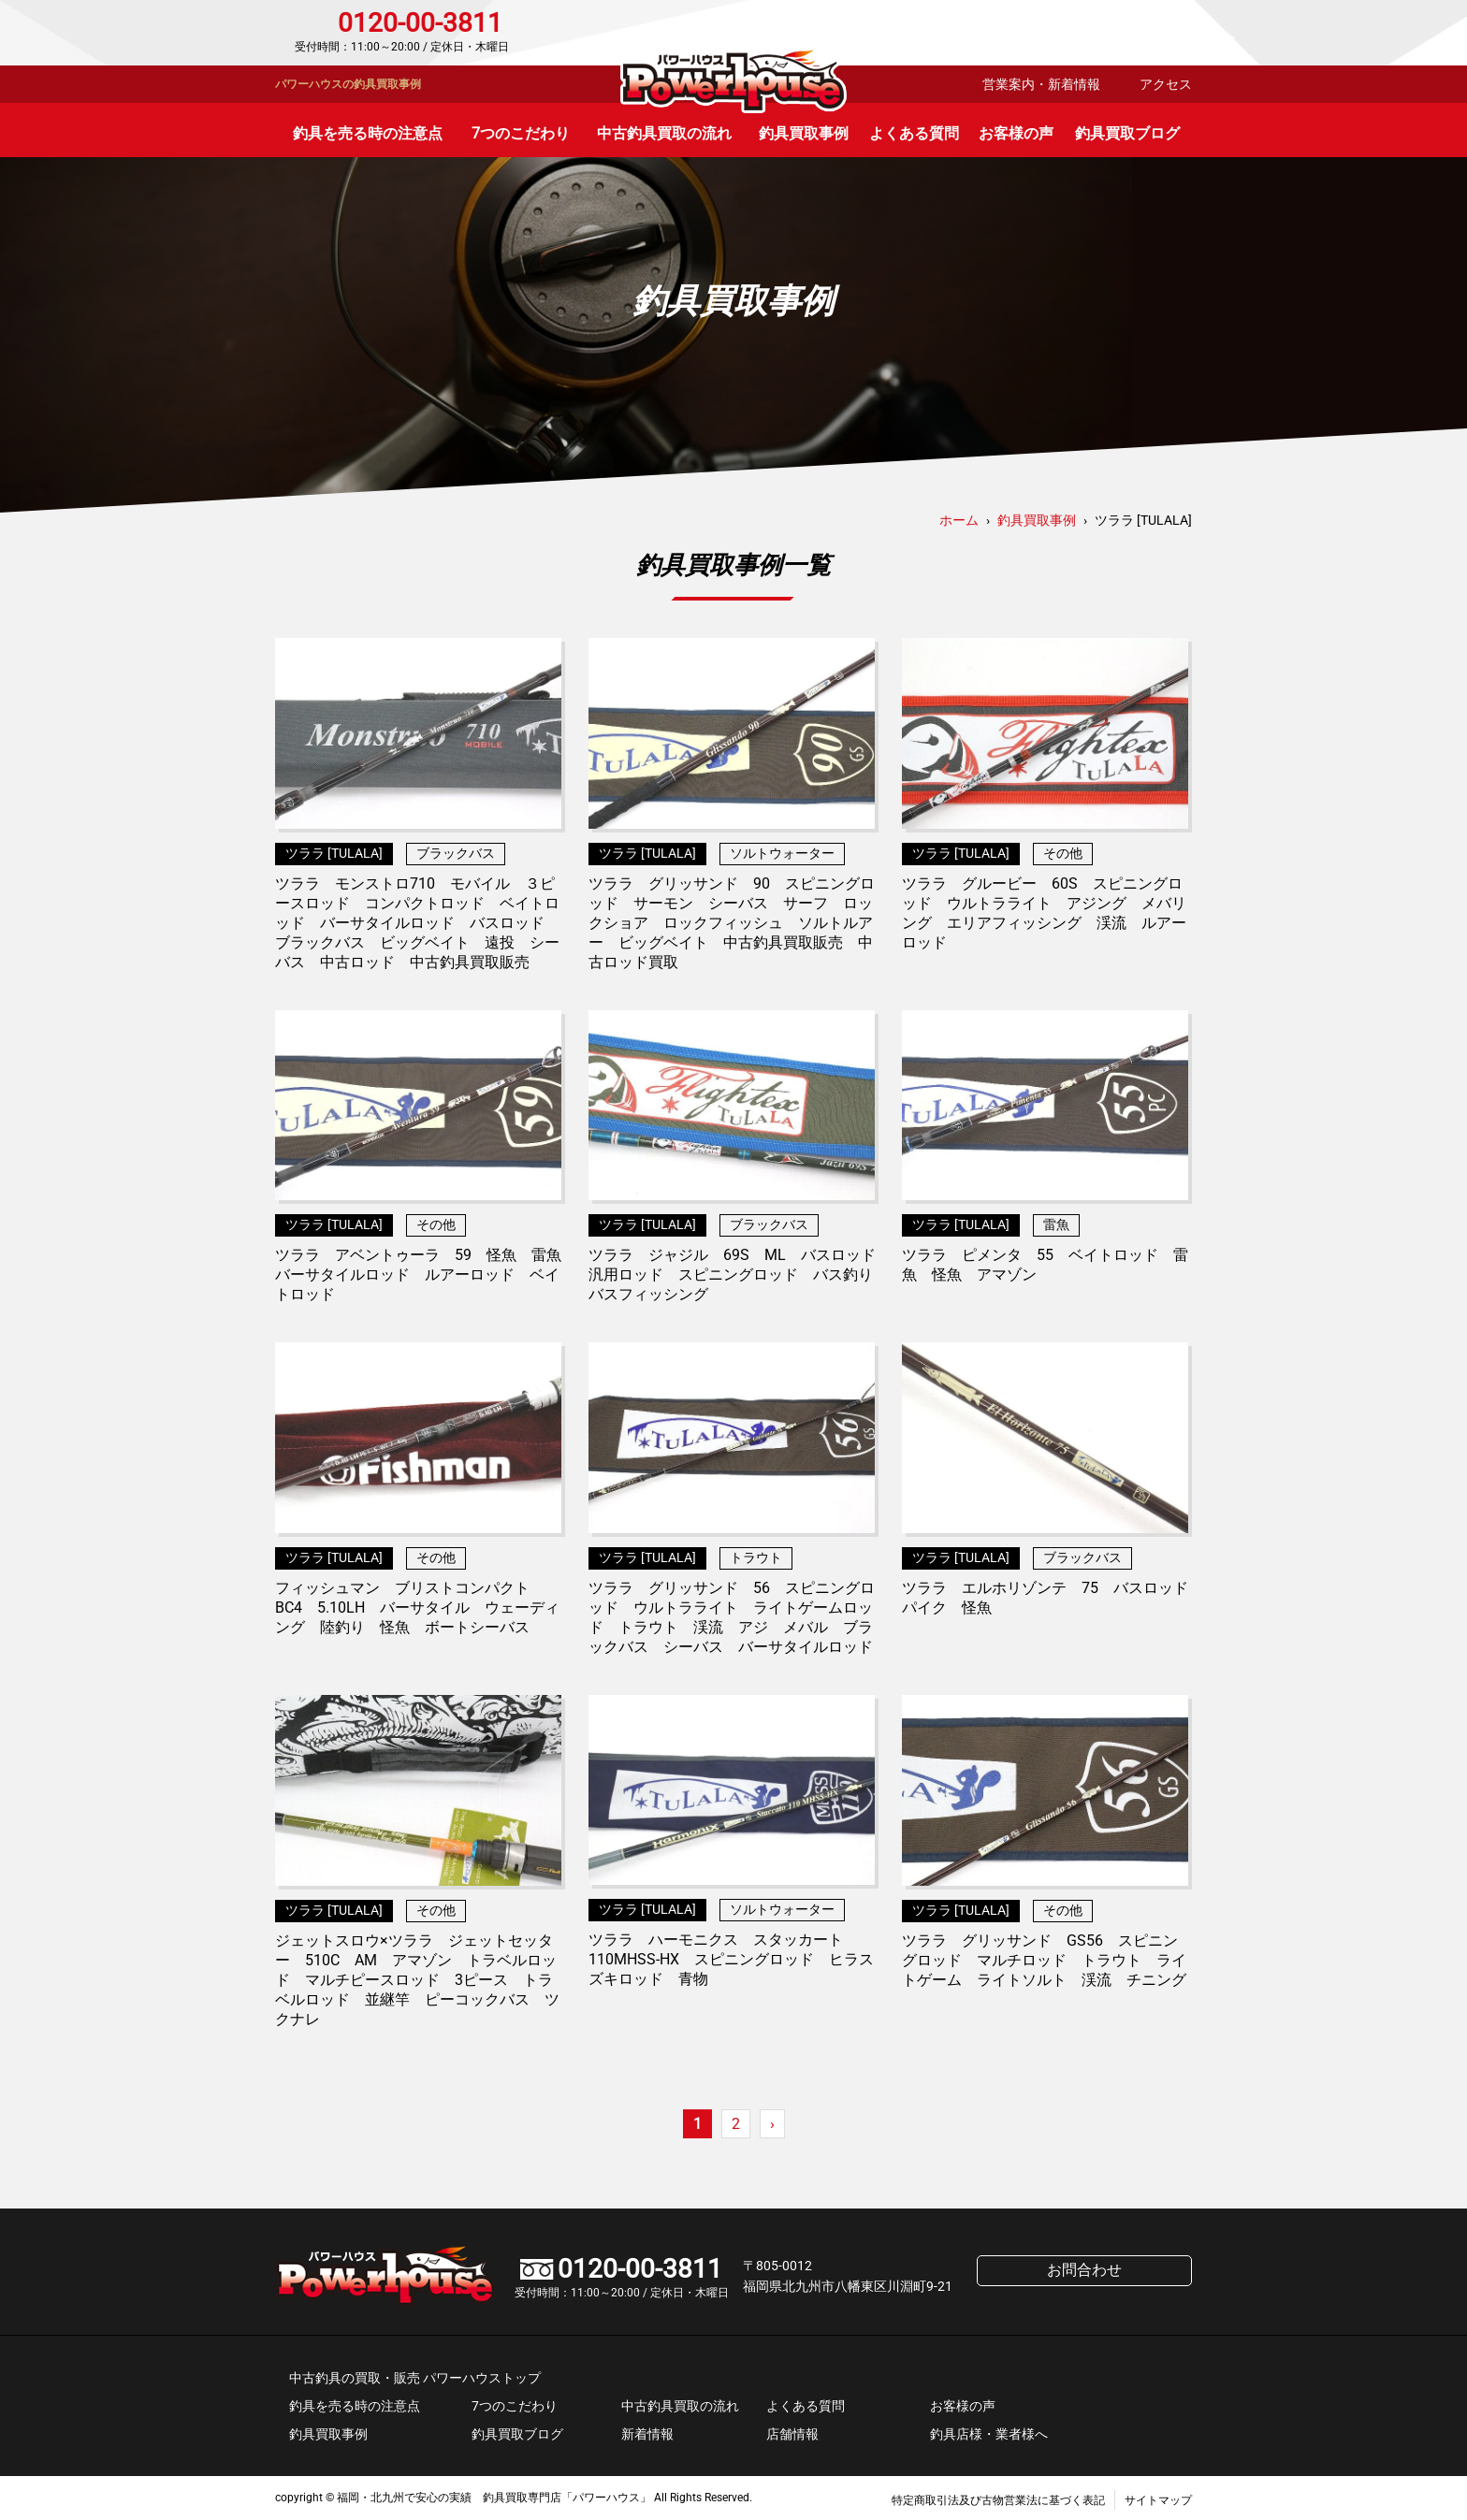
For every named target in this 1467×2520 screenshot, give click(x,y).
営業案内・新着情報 (1041, 84)
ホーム (959, 520)
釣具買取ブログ (1127, 133)
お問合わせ (1112, 32)
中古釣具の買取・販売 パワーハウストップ (415, 2377)
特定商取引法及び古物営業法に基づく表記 (998, 2500)
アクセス (1166, 84)
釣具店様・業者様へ (989, 2433)
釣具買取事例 (804, 133)
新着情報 (647, 2433)
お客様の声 (1016, 133)
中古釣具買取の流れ (664, 133)
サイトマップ (1158, 2500)
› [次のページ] (772, 2124)
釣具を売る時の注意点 (368, 133)
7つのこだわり (521, 133)
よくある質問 (914, 133)
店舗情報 (792, 2433)
